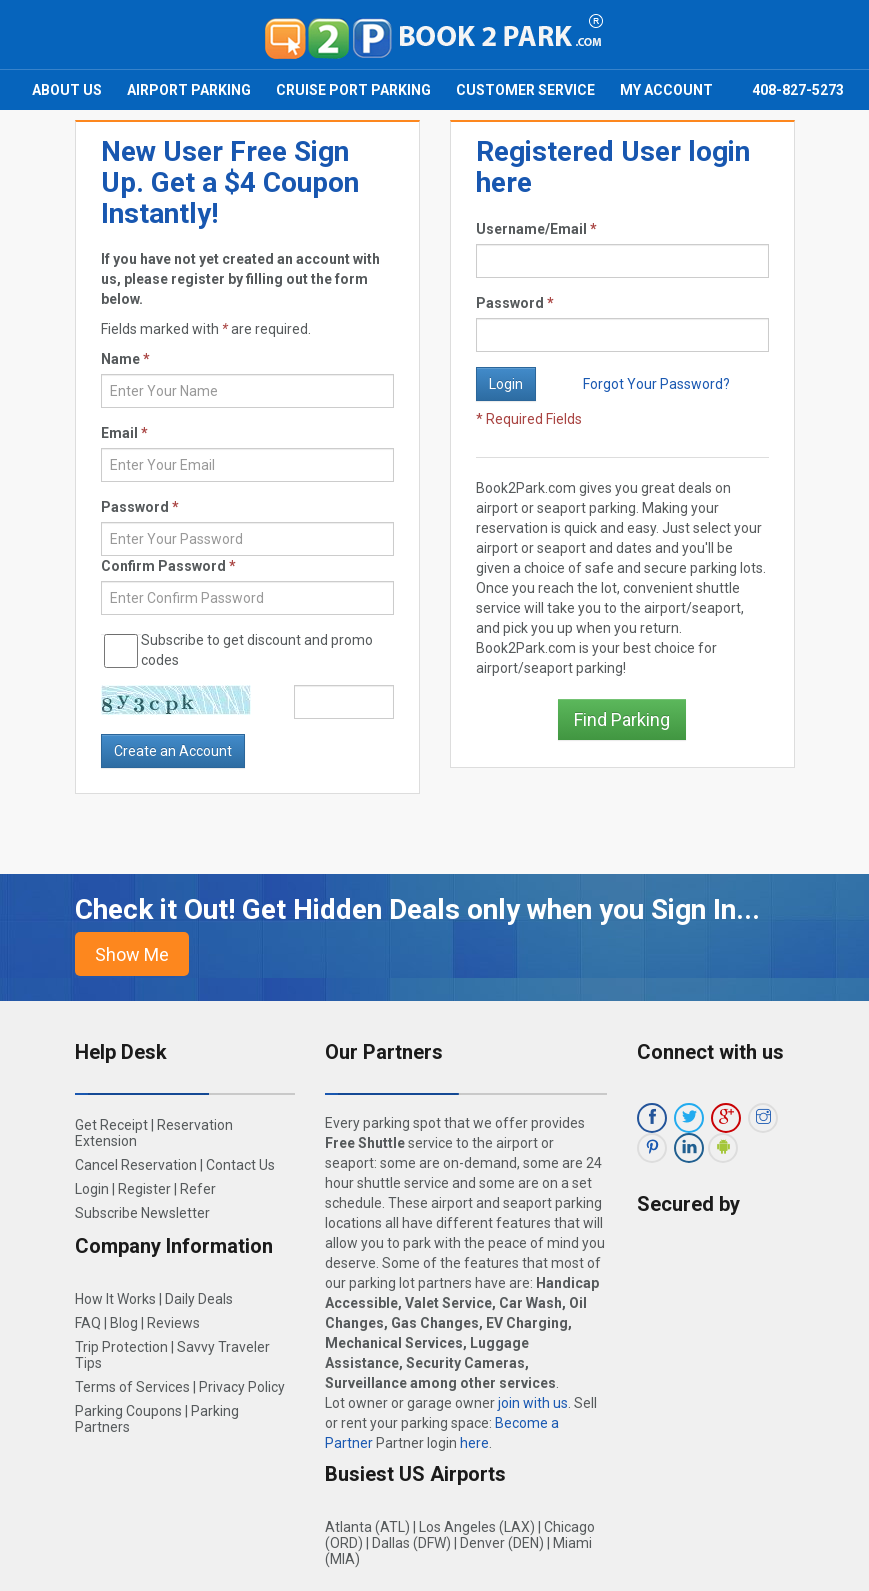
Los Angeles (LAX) (477, 1527)
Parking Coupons (128, 1411)
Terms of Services (132, 1387)
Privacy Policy (242, 1387)
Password (515, 303)
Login (92, 1189)
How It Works (115, 1299)
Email (124, 433)
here (474, 1443)
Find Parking (622, 719)
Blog (124, 1323)
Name (125, 359)
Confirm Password (168, 566)
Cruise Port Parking (353, 90)
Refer (198, 1189)
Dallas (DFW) (411, 1543)
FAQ (88, 1323)
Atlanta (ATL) (367, 1527)
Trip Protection (121, 1347)
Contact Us (240, 1165)
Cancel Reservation (136, 1165)
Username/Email (536, 229)
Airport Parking (189, 90)
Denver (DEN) (502, 1543)
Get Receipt (111, 1125)
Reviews (173, 1323)
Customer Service (525, 90)
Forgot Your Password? (656, 384)
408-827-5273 (798, 90)
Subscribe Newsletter (142, 1213)
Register (144, 1189)
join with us (533, 1403)
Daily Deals (199, 1299)
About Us (67, 90)
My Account (666, 90)
